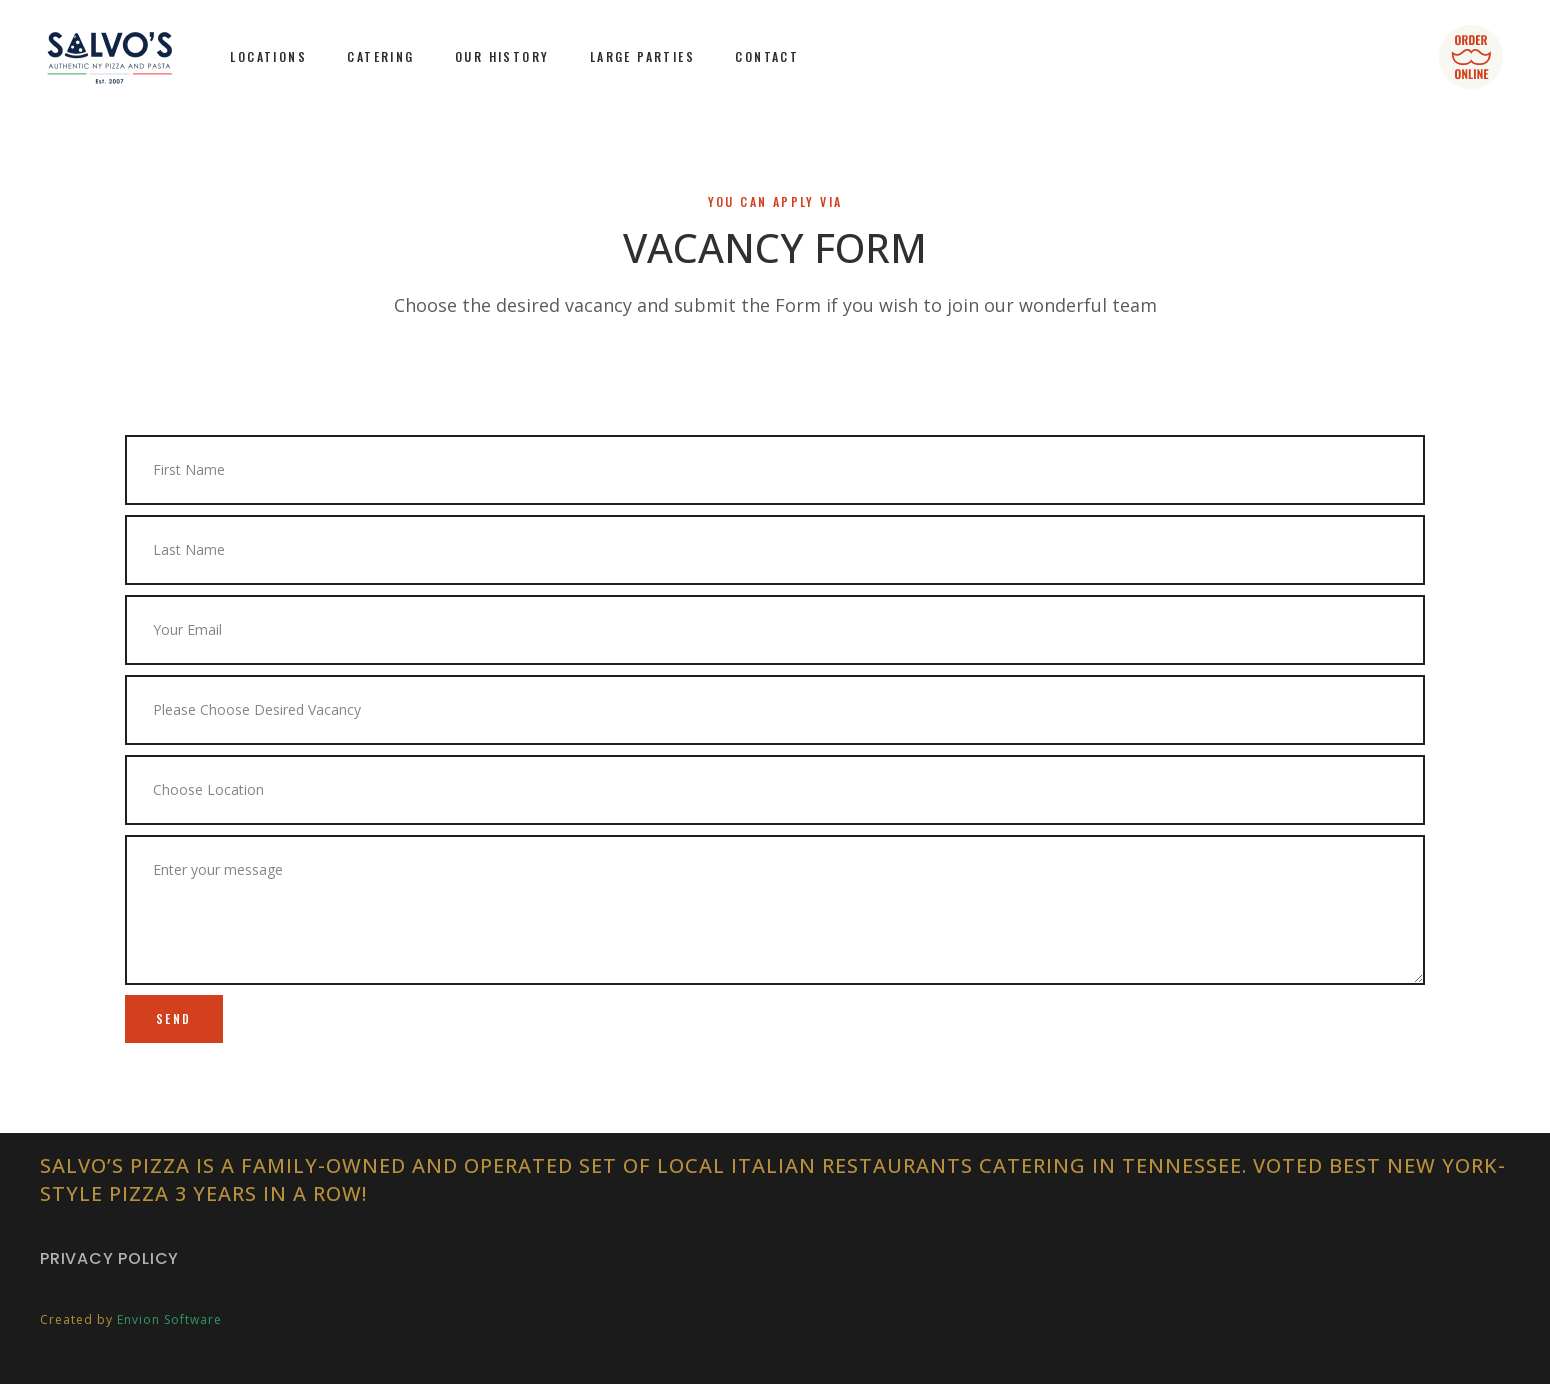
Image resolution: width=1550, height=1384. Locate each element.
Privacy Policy (109, 1258)
